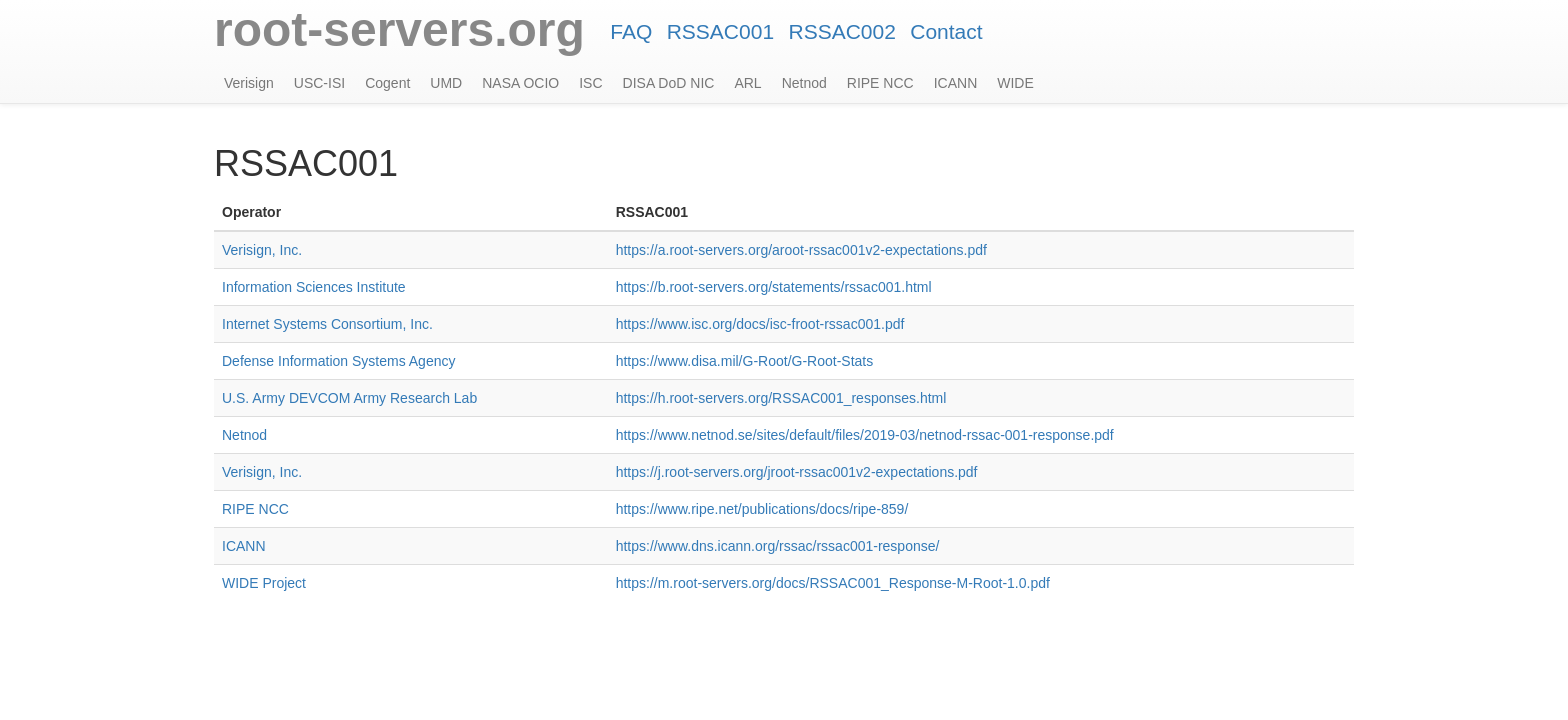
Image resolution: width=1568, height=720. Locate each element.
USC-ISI (319, 83)
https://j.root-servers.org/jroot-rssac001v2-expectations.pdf (797, 472)
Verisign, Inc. (262, 250)
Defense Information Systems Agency (338, 361)
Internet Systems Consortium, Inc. (327, 324)
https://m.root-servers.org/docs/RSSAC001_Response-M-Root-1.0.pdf (833, 583)
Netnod (804, 83)
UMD (446, 83)
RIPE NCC (880, 83)
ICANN (956, 83)
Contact (946, 31)
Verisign (249, 83)
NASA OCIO (520, 83)
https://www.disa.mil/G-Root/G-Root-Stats (745, 361)
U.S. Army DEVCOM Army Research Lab (349, 398)
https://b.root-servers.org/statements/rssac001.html (774, 287)
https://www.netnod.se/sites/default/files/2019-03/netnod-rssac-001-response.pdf (865, 435)
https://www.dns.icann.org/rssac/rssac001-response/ (778, 546)
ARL (747, 83)
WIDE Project (264, 583)
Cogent (387, 83)
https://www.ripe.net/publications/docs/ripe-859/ (762, 509)
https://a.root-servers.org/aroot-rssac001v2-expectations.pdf (801, 250)
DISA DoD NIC (669, 83)
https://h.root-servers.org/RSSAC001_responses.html (781, 398)
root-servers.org (399, 30)
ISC (590, 83)
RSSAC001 (720, 31)
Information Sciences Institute (314, 287)
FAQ (631, 31)
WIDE (1015, 83)
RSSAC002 (841, 31)
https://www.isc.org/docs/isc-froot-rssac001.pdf (760, 324)
